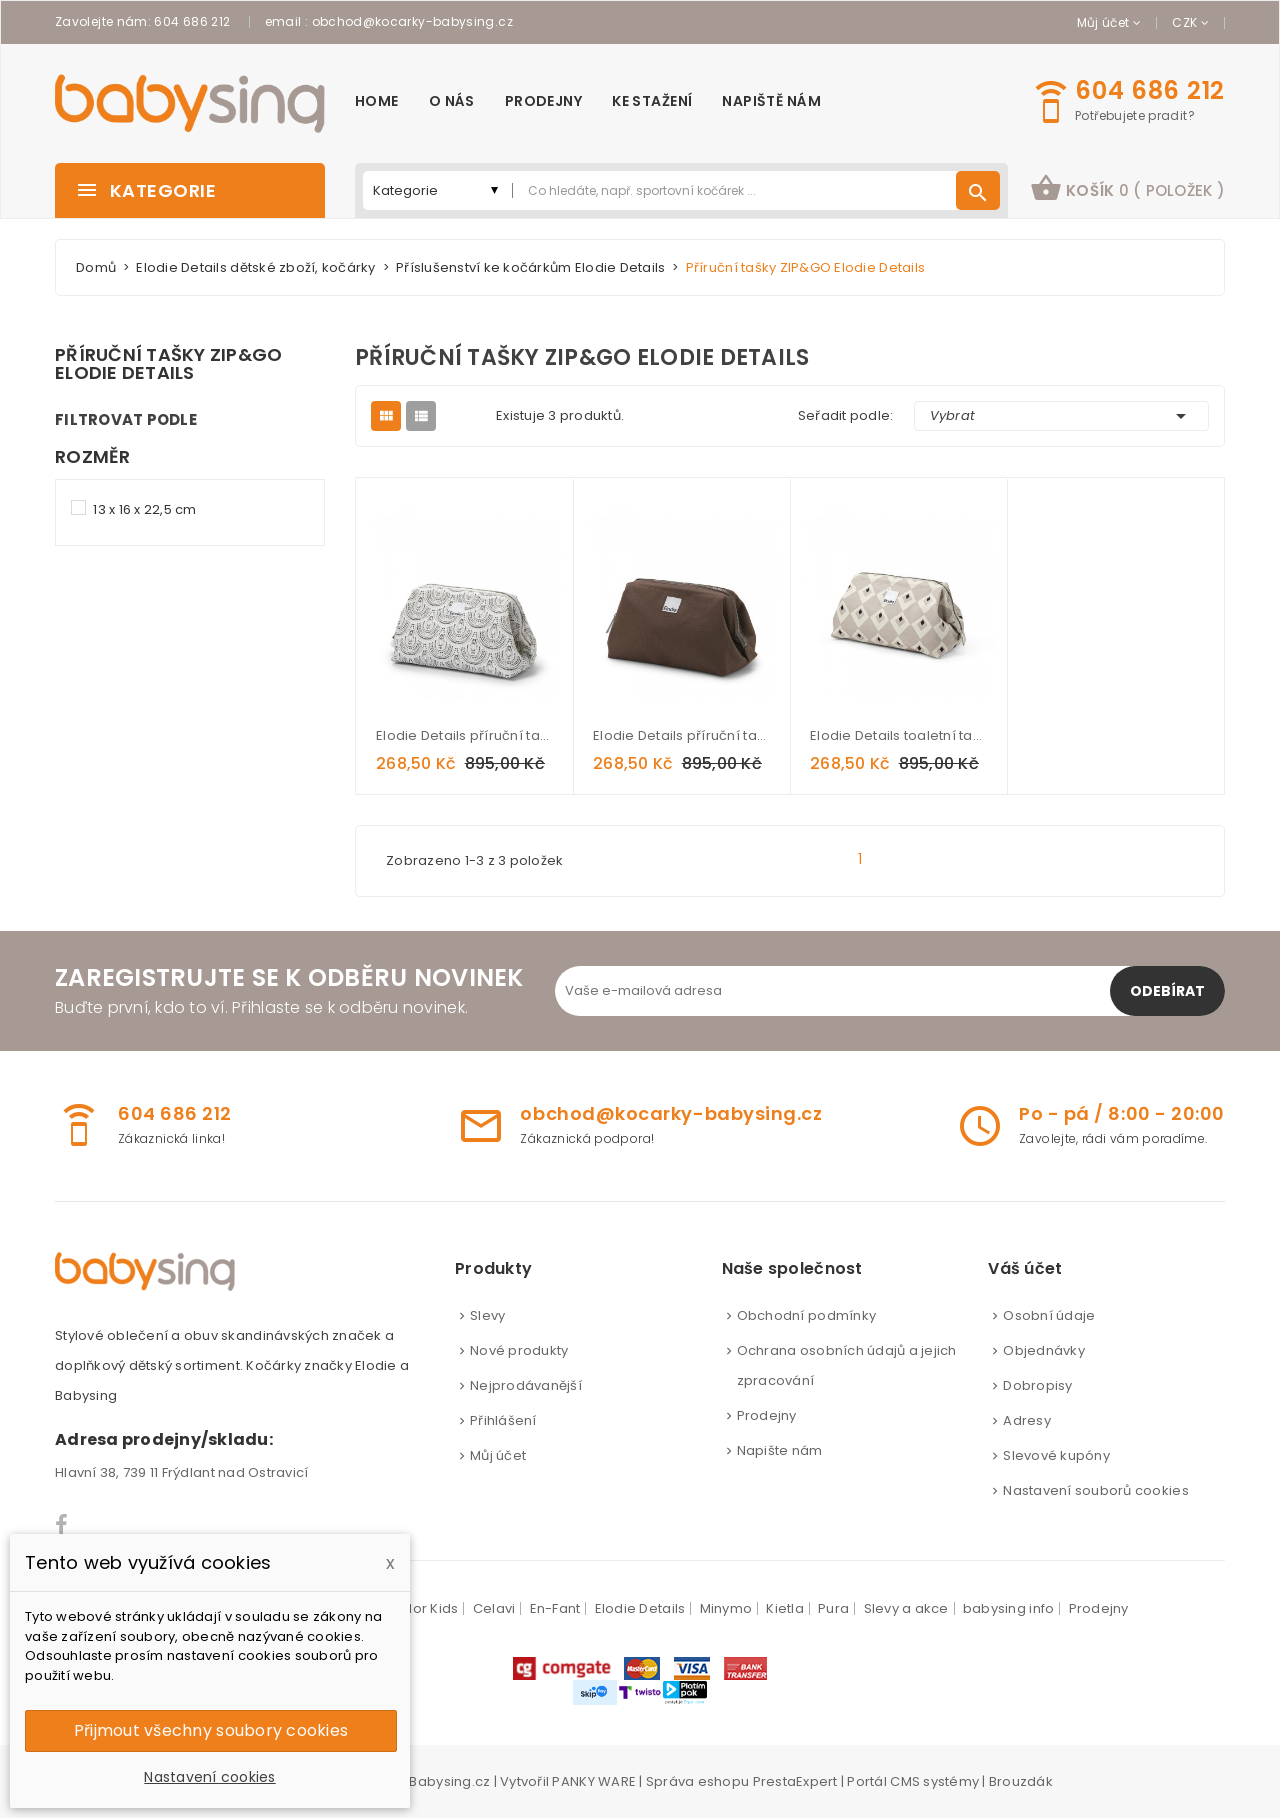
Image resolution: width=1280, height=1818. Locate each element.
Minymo (726, 1608)
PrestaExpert (795, 1781)
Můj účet (498, 1455)
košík (1127, 188)
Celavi (494, 1608)
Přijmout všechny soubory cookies (211, 1730)
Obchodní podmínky (806, 1315)
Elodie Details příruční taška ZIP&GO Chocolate (681, 735)
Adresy (1027, 1420)
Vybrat (1062, 416)
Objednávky (1044, 1350)
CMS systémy (934, 1781)
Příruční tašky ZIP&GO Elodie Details (168, 364)
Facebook (62, 1525)
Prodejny (767, 1415)
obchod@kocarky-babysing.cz (412, 21)
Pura (833, 1608)
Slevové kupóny (1056, 1455)
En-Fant (555, 1608)
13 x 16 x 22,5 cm (144, 509)
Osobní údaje (1049, 1315)
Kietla (785, 1608)
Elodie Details (640, 1608)
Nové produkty (519, 1350)
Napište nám (780, 1450)
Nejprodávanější (526, 1385)
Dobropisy (1037, 1385)
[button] (1127, 190)
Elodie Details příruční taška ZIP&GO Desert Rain (464, 735)
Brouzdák (1021, 1781)
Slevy (487, 1315)
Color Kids (424, 1608)
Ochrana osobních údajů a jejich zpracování (847, 1365)
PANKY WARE (594, 1781)
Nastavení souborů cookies (1096, 1490)
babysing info (1008, 1608)
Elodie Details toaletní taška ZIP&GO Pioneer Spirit (898, 735)
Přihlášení (503, 1420)
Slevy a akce (906, 1608)
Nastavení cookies (209, 1777)
